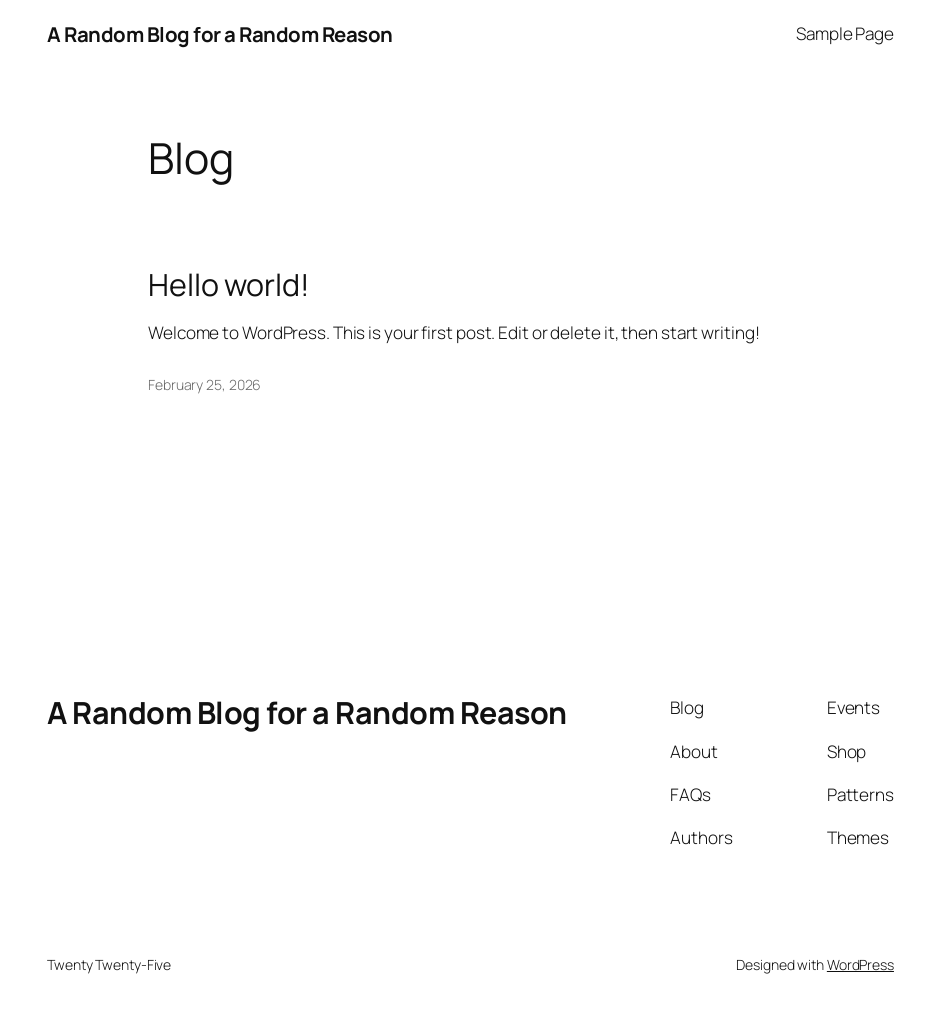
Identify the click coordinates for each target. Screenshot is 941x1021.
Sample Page (845, 33)
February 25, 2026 (204, 384)
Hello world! (229, 285)
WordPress (860, 964)
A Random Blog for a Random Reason (220, 34)
